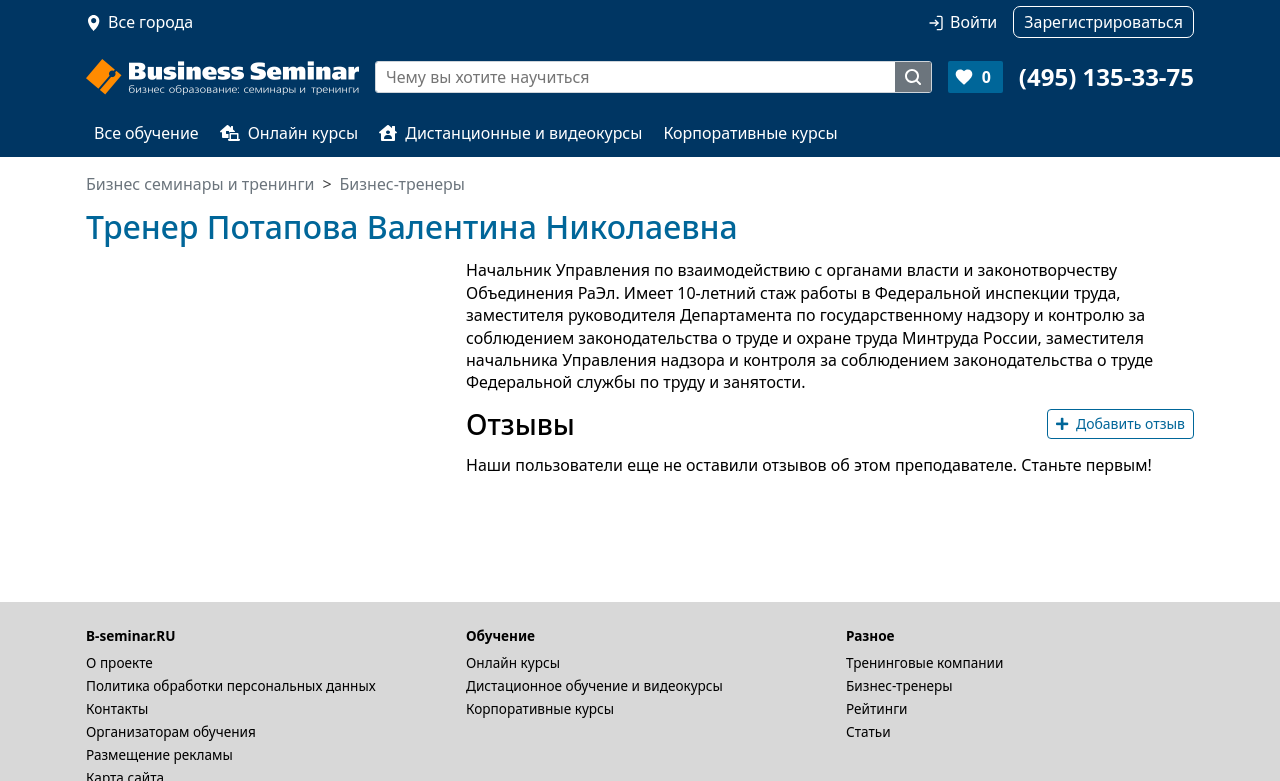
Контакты (117, 708)
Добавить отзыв (1120, 423)
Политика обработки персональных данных (231, 685)
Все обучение (146, 133)
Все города (150, 22)
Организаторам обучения (171, 731)
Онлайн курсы (289, 133)
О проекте (119, 662)
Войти (973, 22)
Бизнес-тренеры (899, 685)
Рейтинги (877, 708)
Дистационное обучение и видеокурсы (594, 685)
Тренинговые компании (924, 662)
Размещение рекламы (159, 754)
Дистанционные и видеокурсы (510, 133)
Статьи (868, 731)
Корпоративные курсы (750, 133)
